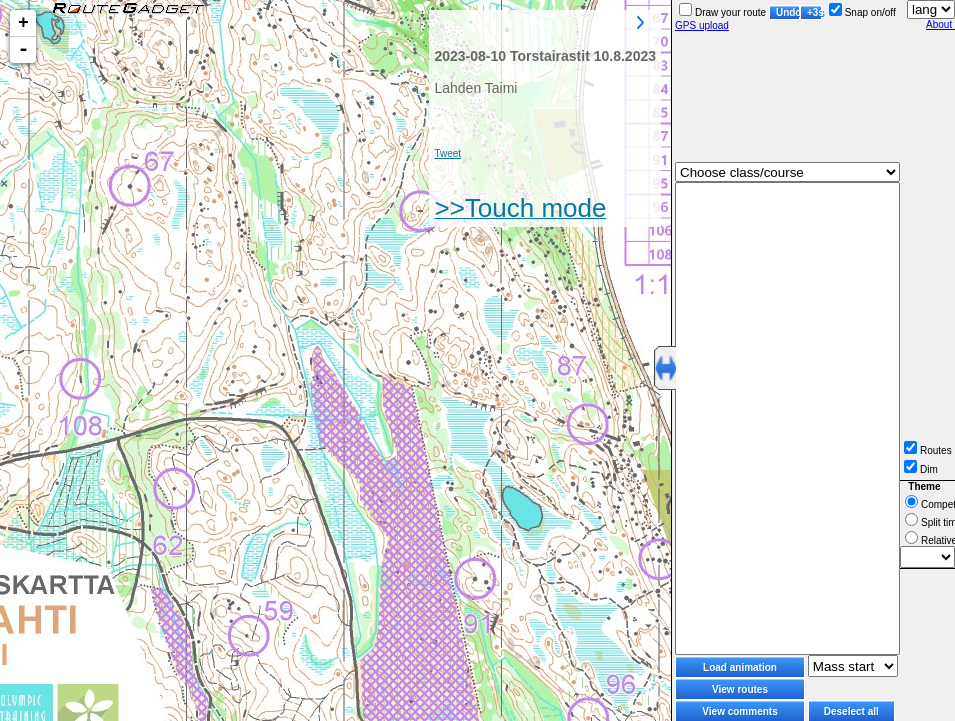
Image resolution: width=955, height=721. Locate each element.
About (940, 24)
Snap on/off (862, 12)
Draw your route (722, 12)
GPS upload (702, 25)
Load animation (740, 667)
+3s (814, 12)
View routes (740, 689)
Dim (921, 469)
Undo (788, 12)
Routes (928, 450)
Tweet (447, 153)
